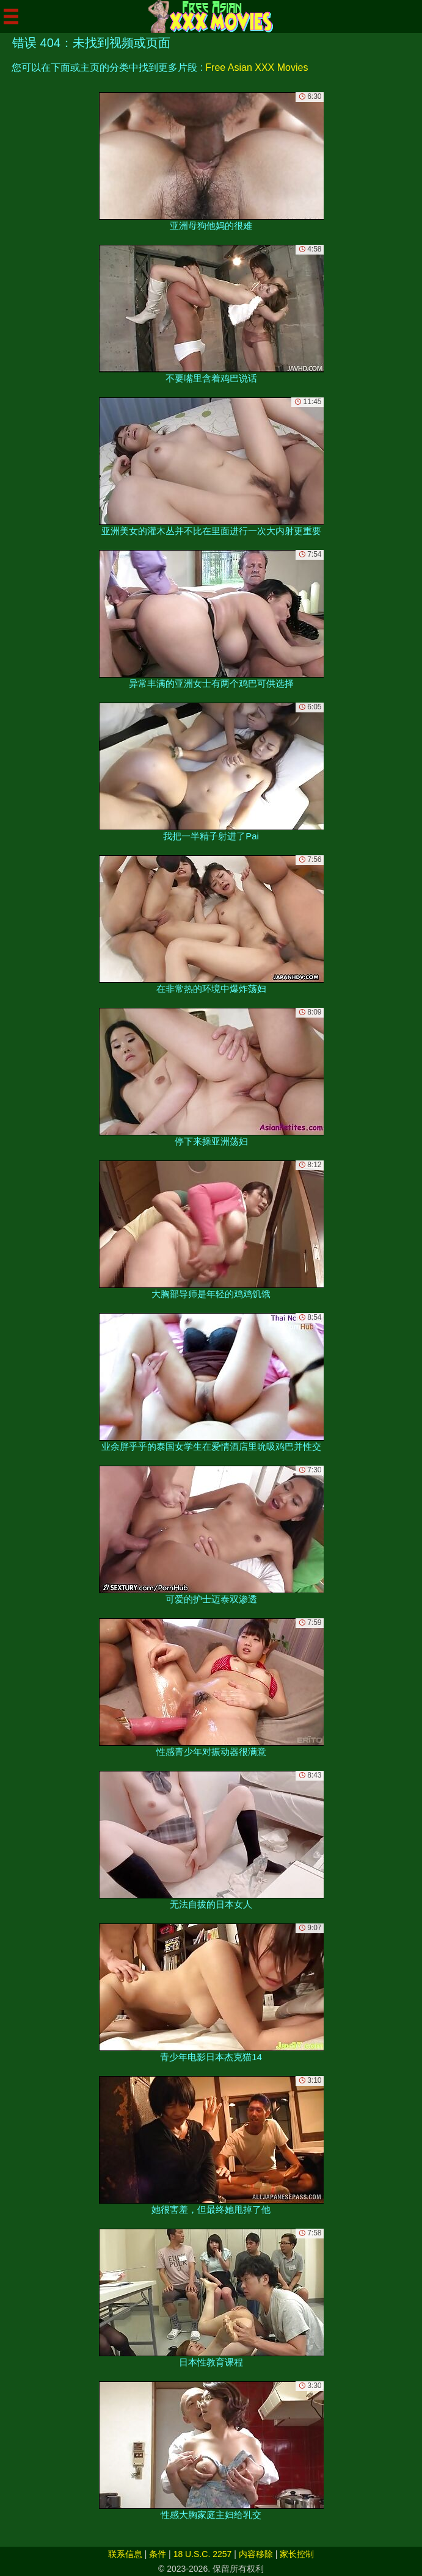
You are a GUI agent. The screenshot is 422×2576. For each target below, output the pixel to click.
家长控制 (297, 2554)
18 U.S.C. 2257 (202, 2554)
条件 (157, 2554)
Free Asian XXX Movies (256, 67)
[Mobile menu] (11, 16)
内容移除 (256, 2554)
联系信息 (125, 2554)
